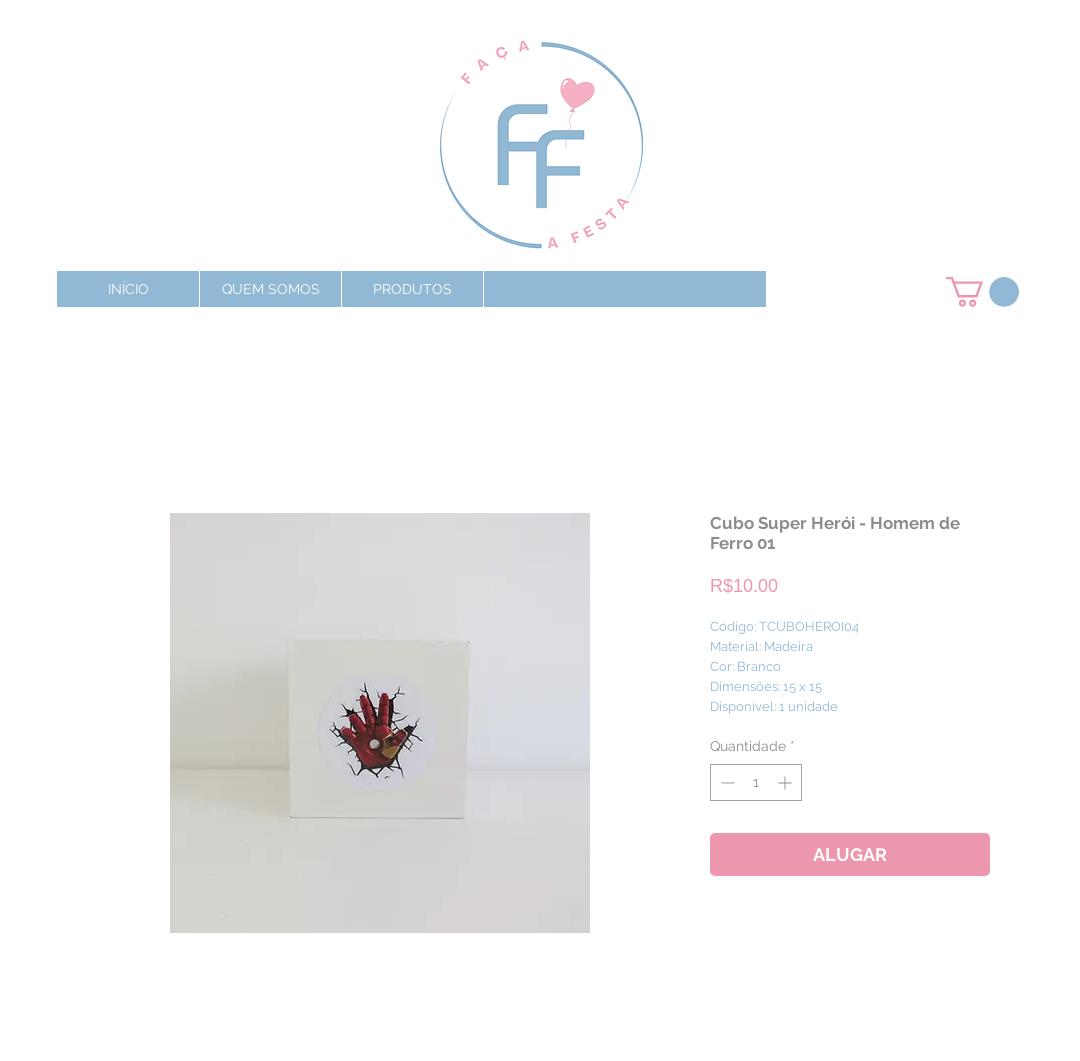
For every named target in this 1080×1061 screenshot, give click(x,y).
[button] (412, 289)
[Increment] (786, 782)
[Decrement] (725, 782)
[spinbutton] (756, 782)
